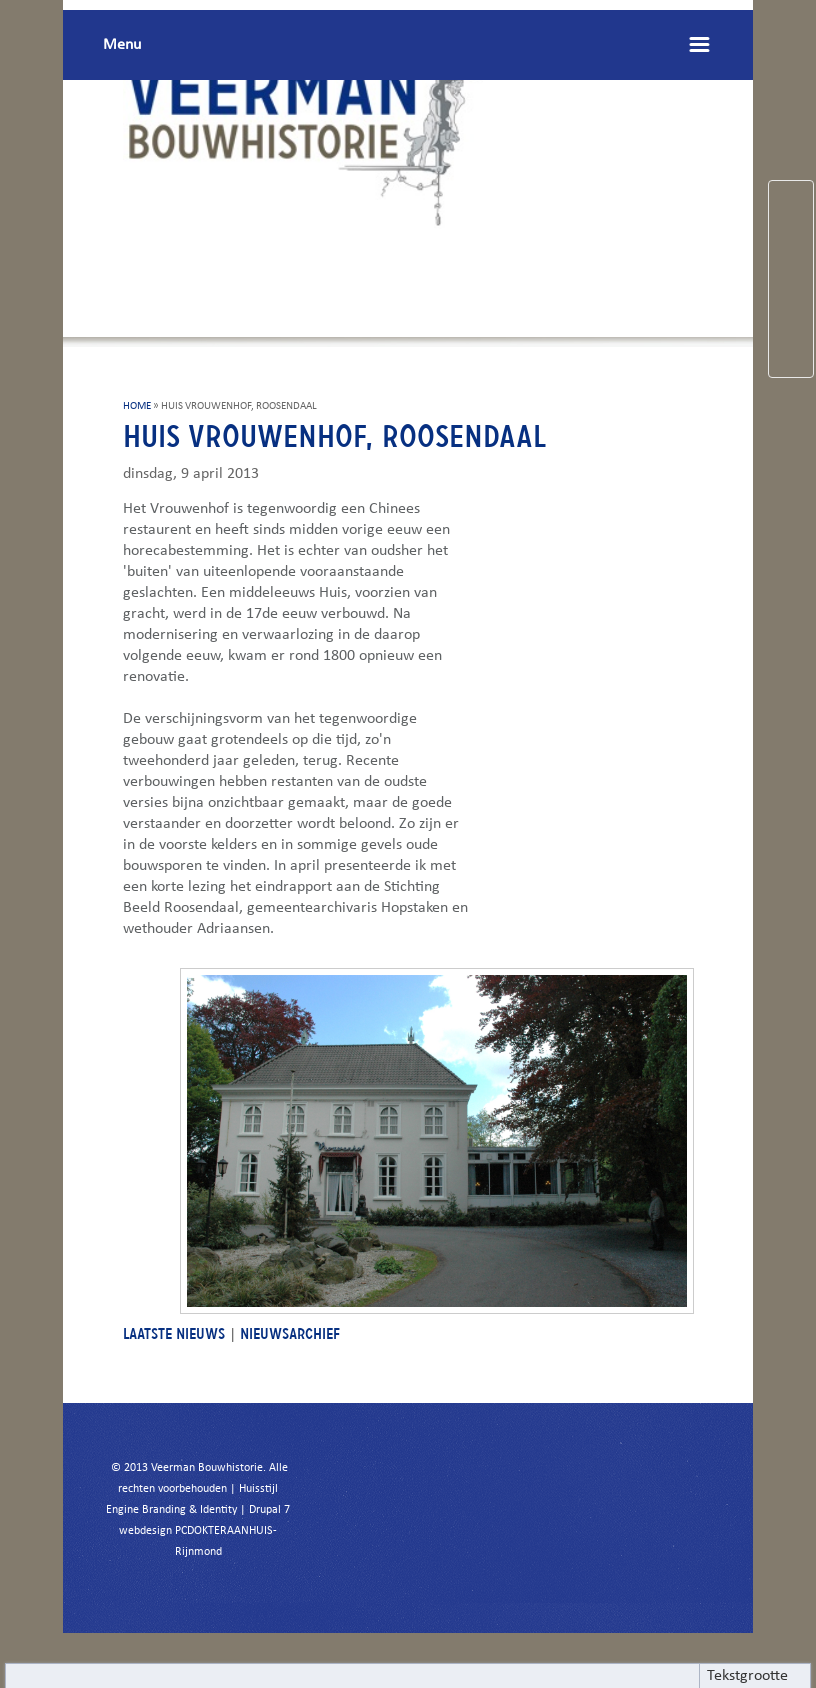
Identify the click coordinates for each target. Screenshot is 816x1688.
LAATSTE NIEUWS (174, 1333)
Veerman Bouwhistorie (207, 1468)
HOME (137, 406)
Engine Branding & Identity (171, 1510)
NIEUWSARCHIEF (290, 1333)
